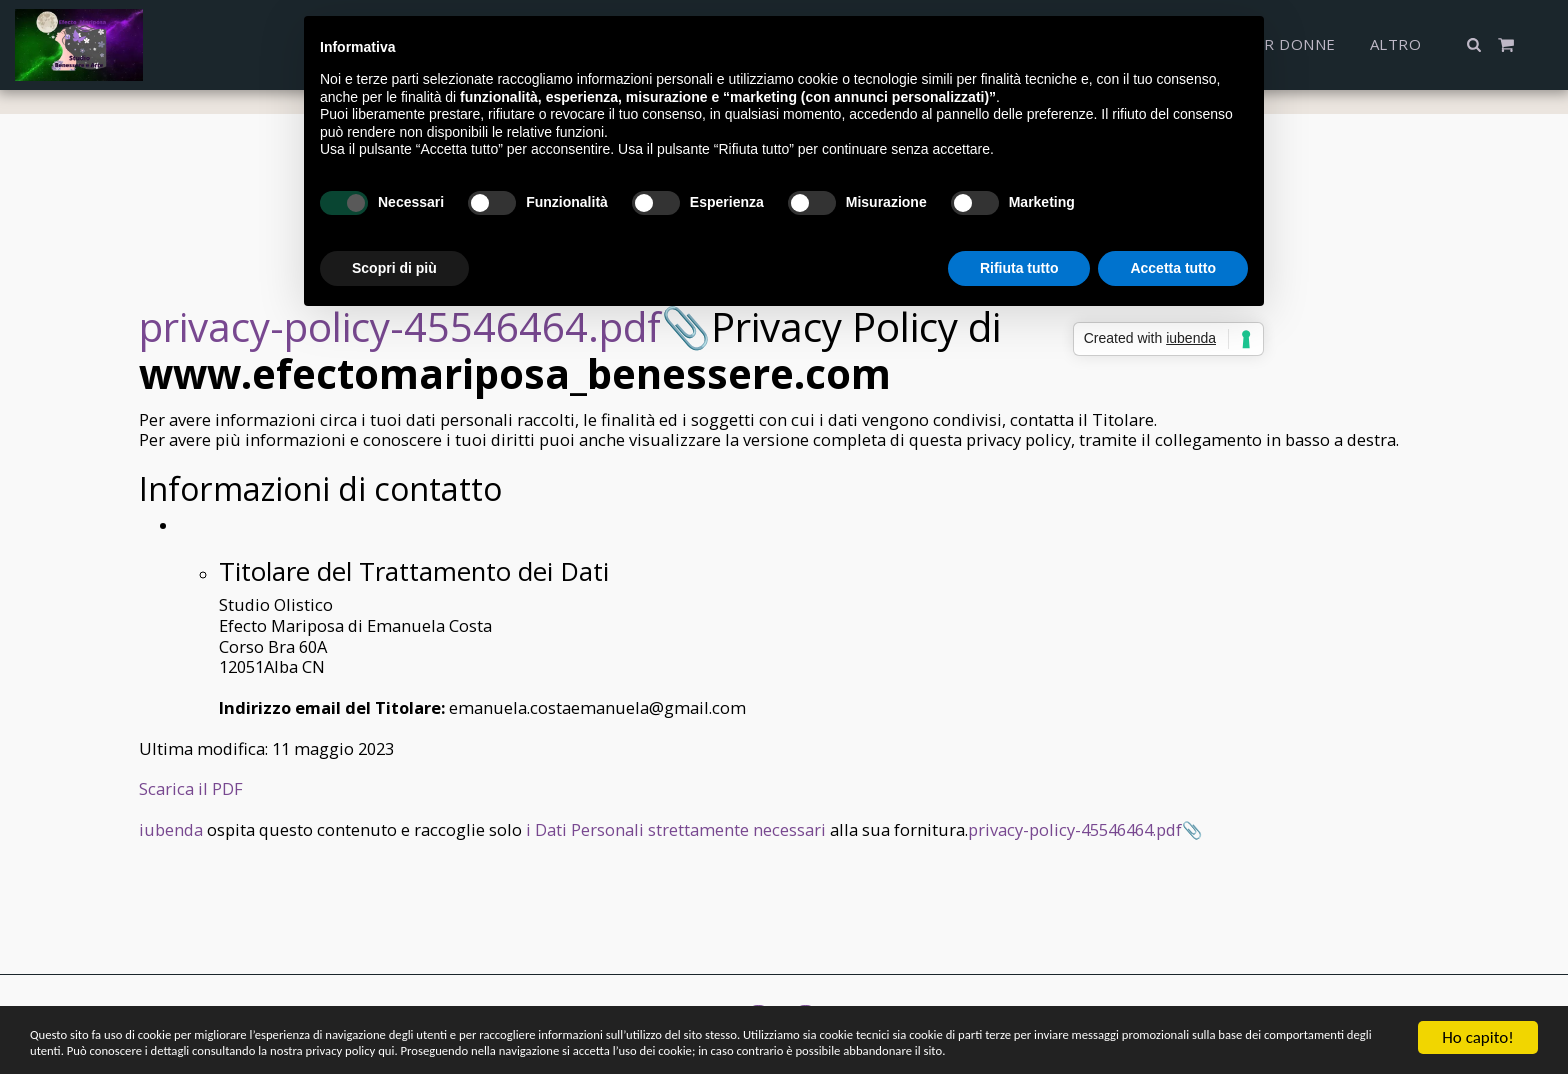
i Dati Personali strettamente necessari (676, 829)
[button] (1474, 44)
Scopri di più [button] (394, 268)
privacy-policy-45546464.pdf (400, 326)
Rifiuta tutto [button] (1019, 268)
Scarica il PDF (191, 788)
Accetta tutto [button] (1173, 268)
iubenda (171, 829)
